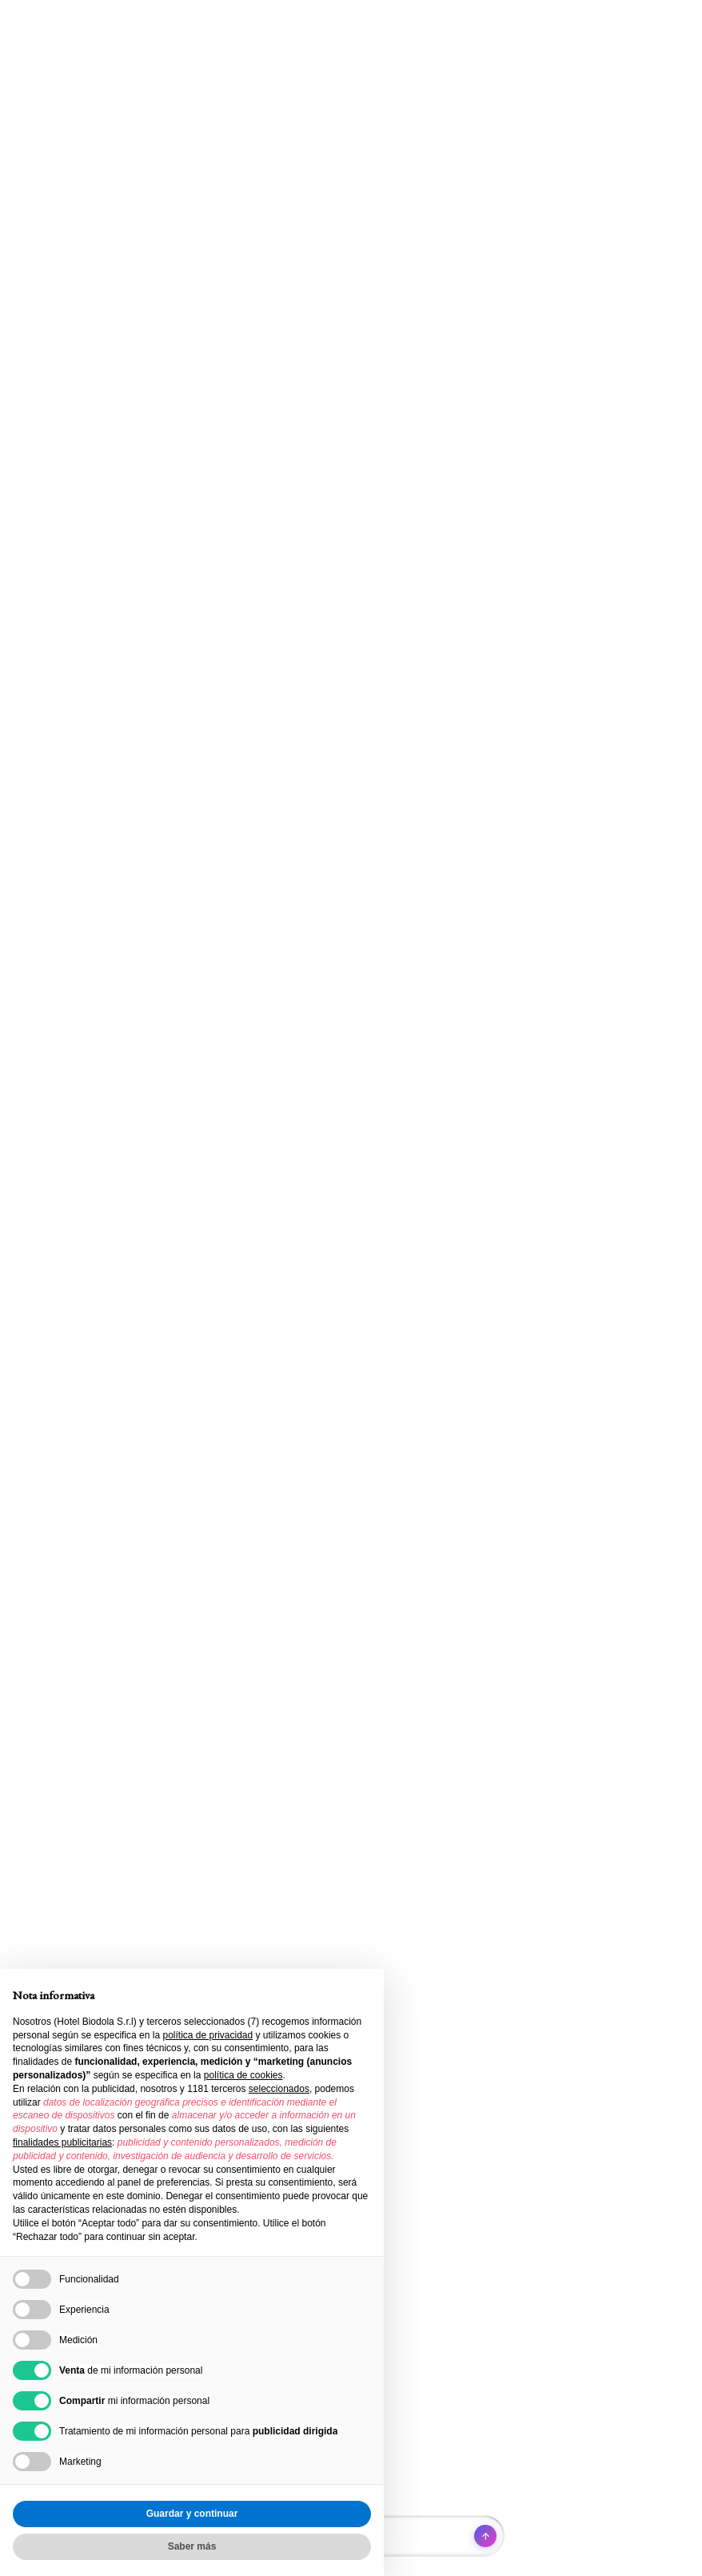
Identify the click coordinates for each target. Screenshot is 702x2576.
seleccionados (279, 2088)
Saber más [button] (192, 2546)
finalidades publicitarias (62, 2142)
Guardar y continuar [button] (192, 2513)
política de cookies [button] (243, 2075)
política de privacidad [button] (207, 2035)
